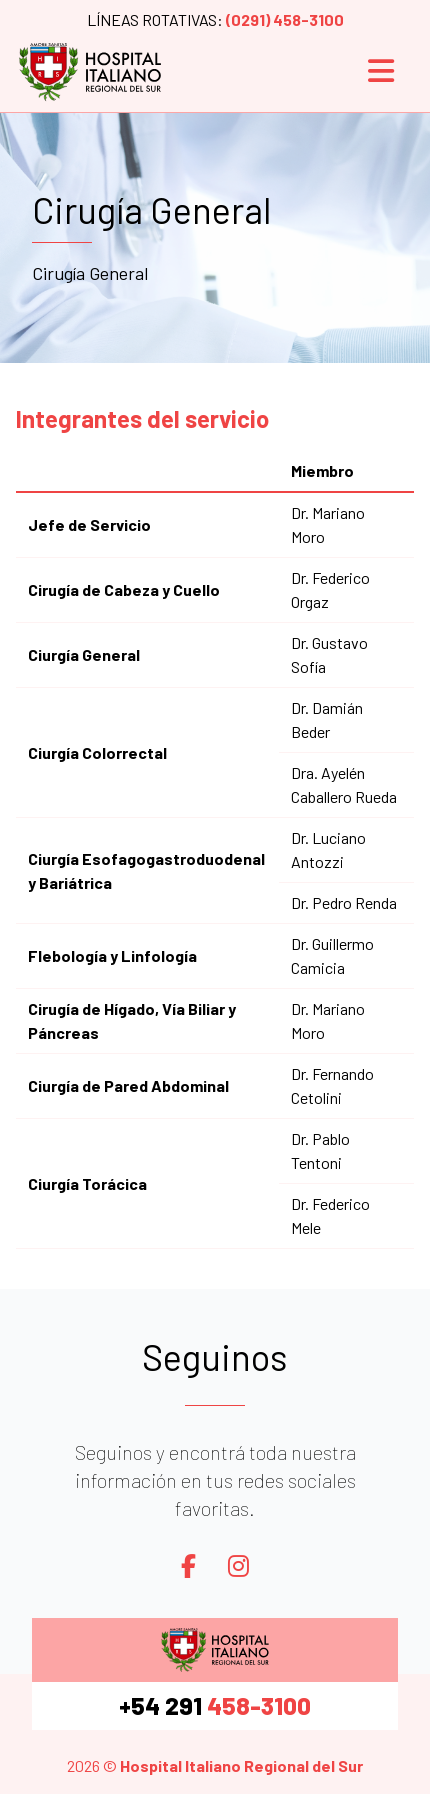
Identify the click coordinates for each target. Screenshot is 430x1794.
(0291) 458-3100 (285, 19)
